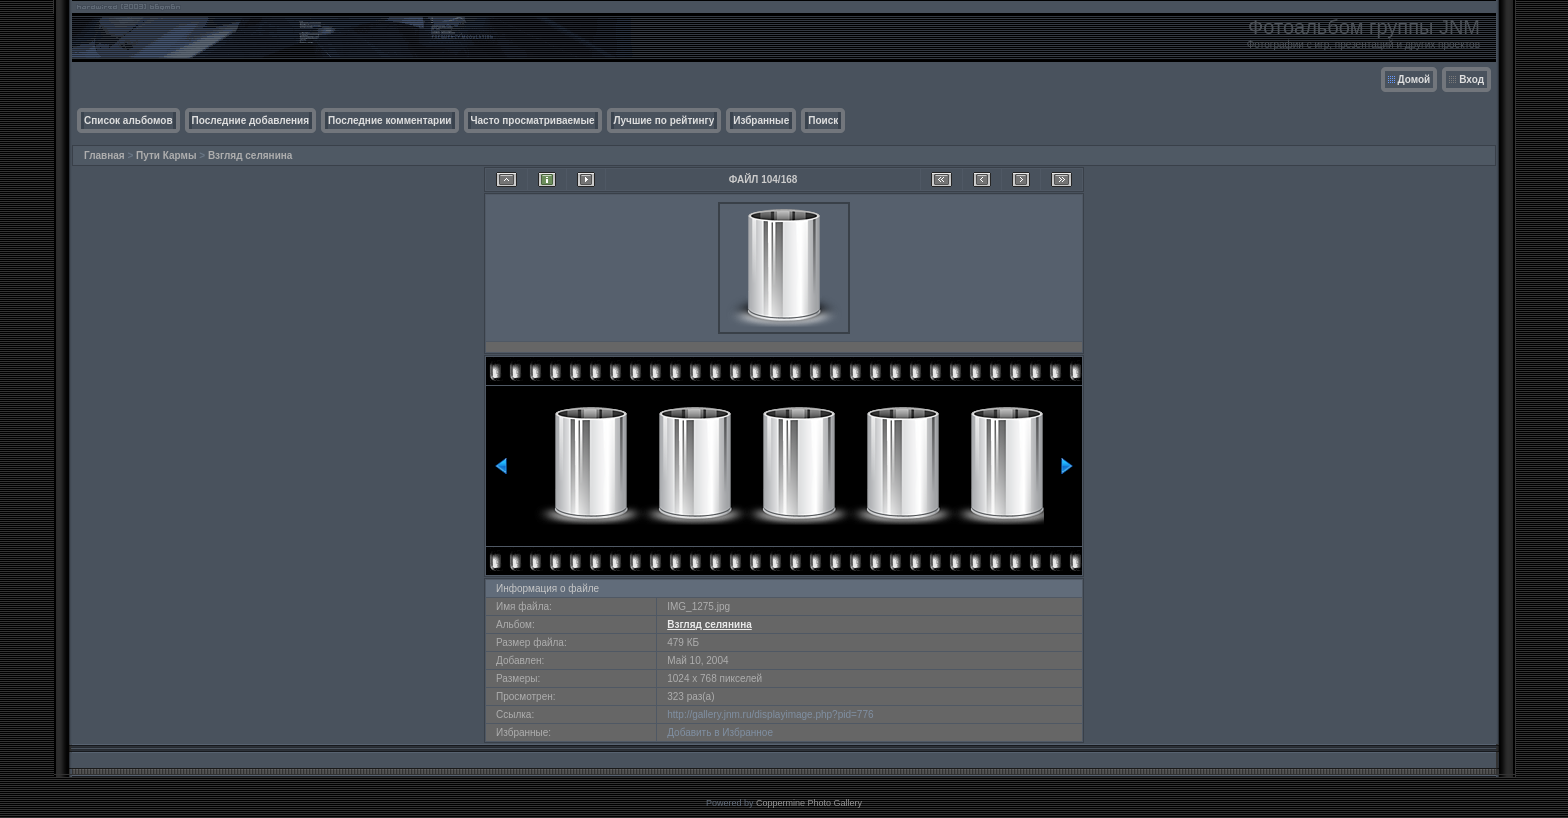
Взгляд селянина (250, 155)
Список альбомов (128, 120)
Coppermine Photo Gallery (809, 803)
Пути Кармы (166, 155)
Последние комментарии (390, 120)
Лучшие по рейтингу (664, 120)
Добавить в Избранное (720, 732)
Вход (1471, 79)
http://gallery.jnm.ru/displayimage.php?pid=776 (770, 714)
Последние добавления (250, 120)
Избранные (761, 120)
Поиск (823, 120)
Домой (1414, 79)
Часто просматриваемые (533, 120)
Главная (104, 155)
